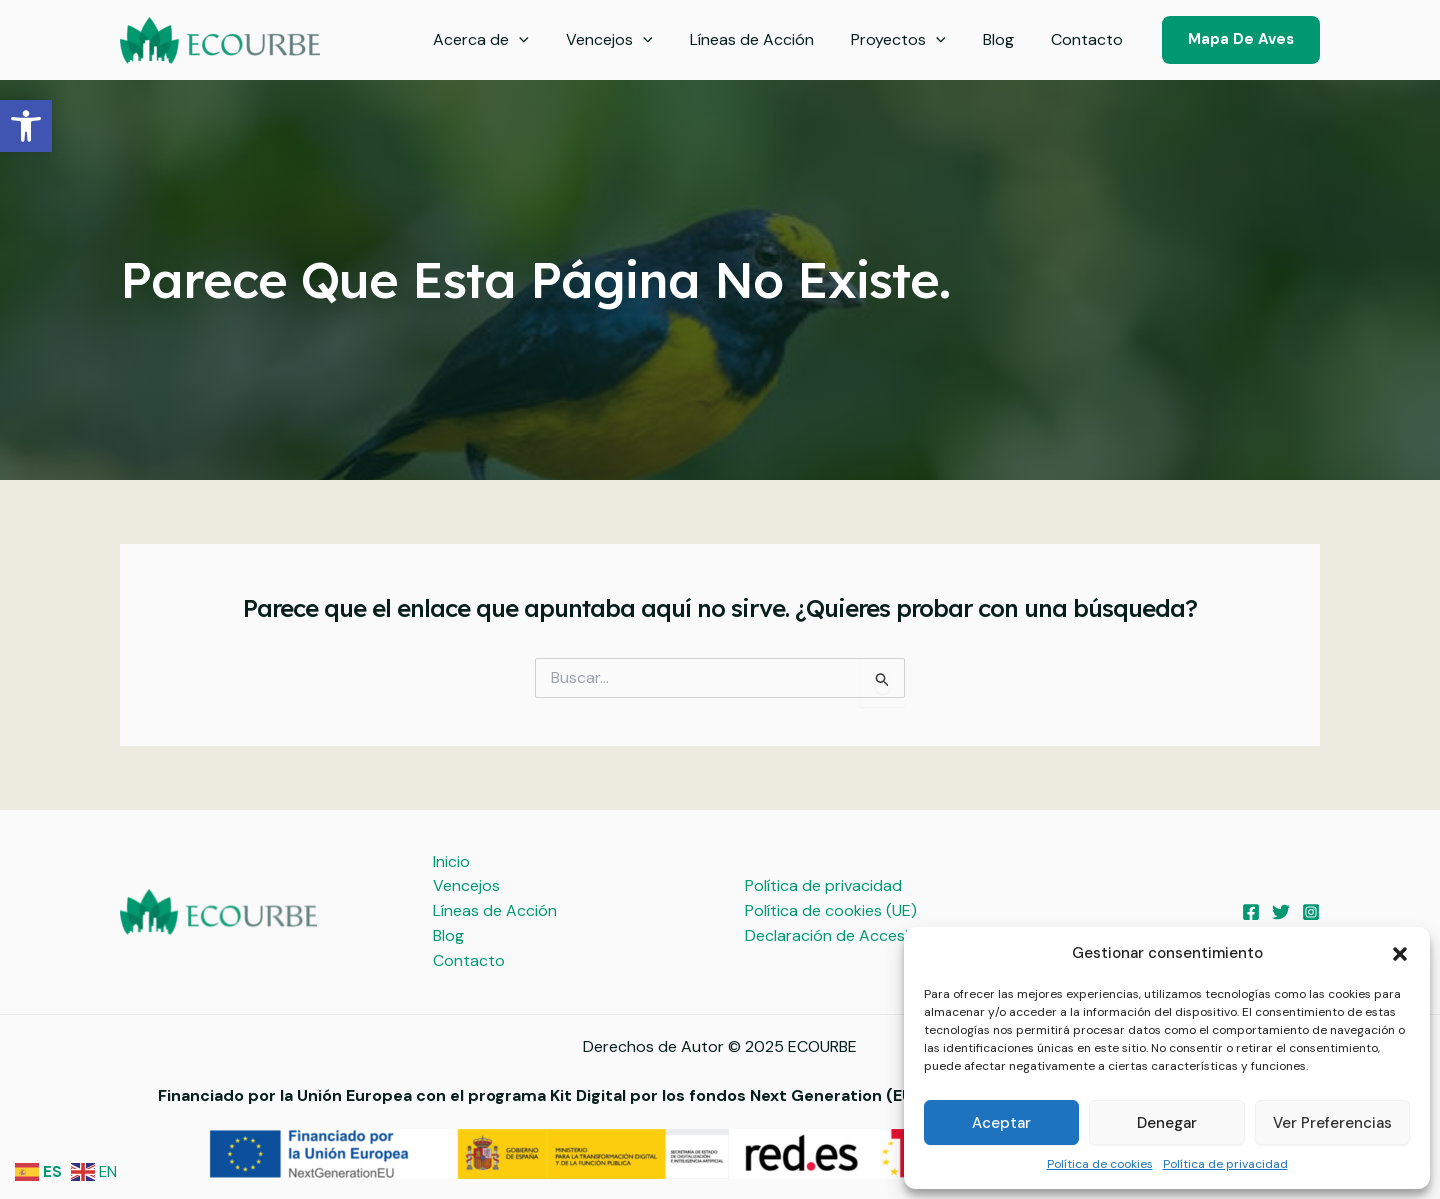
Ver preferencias (1332, 1123)
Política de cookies (1100, 1164)
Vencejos (633, 40)
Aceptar (1001, 1123)
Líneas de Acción (770, 39)
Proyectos (911, 40)
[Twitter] (1281, 912)
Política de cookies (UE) (831, 910)
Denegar (1167, 1123)
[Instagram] (1311, 912)
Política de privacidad (1225, 1164)
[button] (26, 126)
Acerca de (510, 40)
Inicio (451, 861)
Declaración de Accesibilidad (850, 935)
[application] (548, 40)
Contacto (1090, 39)
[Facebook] (1251, 912)
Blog (1006, 39)
